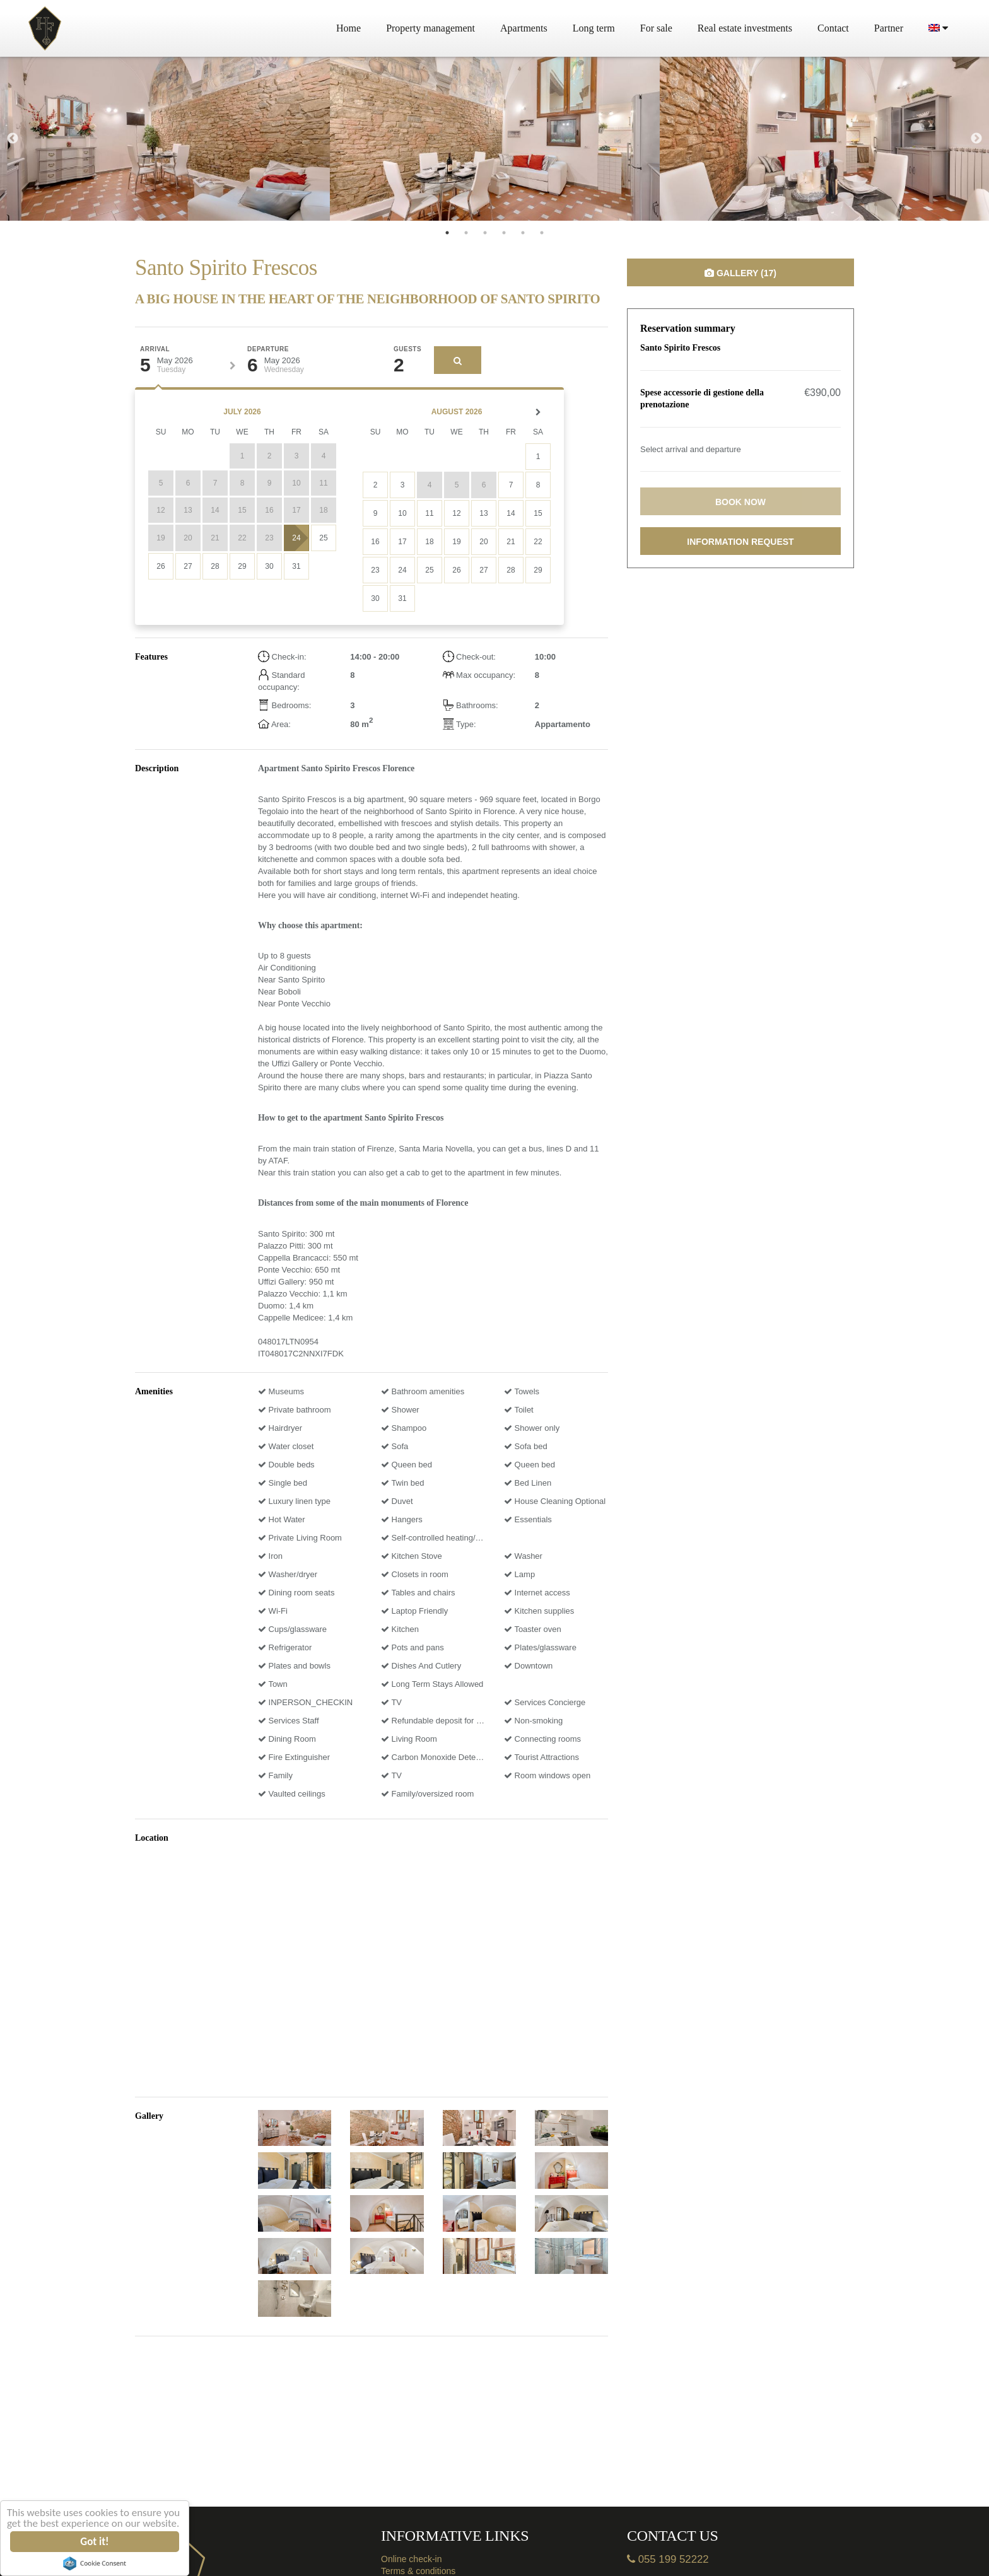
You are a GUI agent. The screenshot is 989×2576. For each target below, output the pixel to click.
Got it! (95, 2541)
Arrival (155, 349)
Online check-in (411, 2559)
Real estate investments (745, 28)
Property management (430, 28)
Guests (407, 349)
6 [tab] (541, 232)
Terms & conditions (418, 2571)
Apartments (523, 28)
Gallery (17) (740, 273)
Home (348, 28)
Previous (12, 138)
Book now (740, 502)
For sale (656, 28)
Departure (268, 349)
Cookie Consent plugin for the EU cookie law (95, 2563)
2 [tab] (466, 232)
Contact (833, 28)
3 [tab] (485, 232)
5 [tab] (523, 232)
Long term (594, 28)
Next (976, 138)
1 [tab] (447, 232)
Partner (888, 28)
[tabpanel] (165, 139)
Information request (740, 542)
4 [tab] (504, 232)
